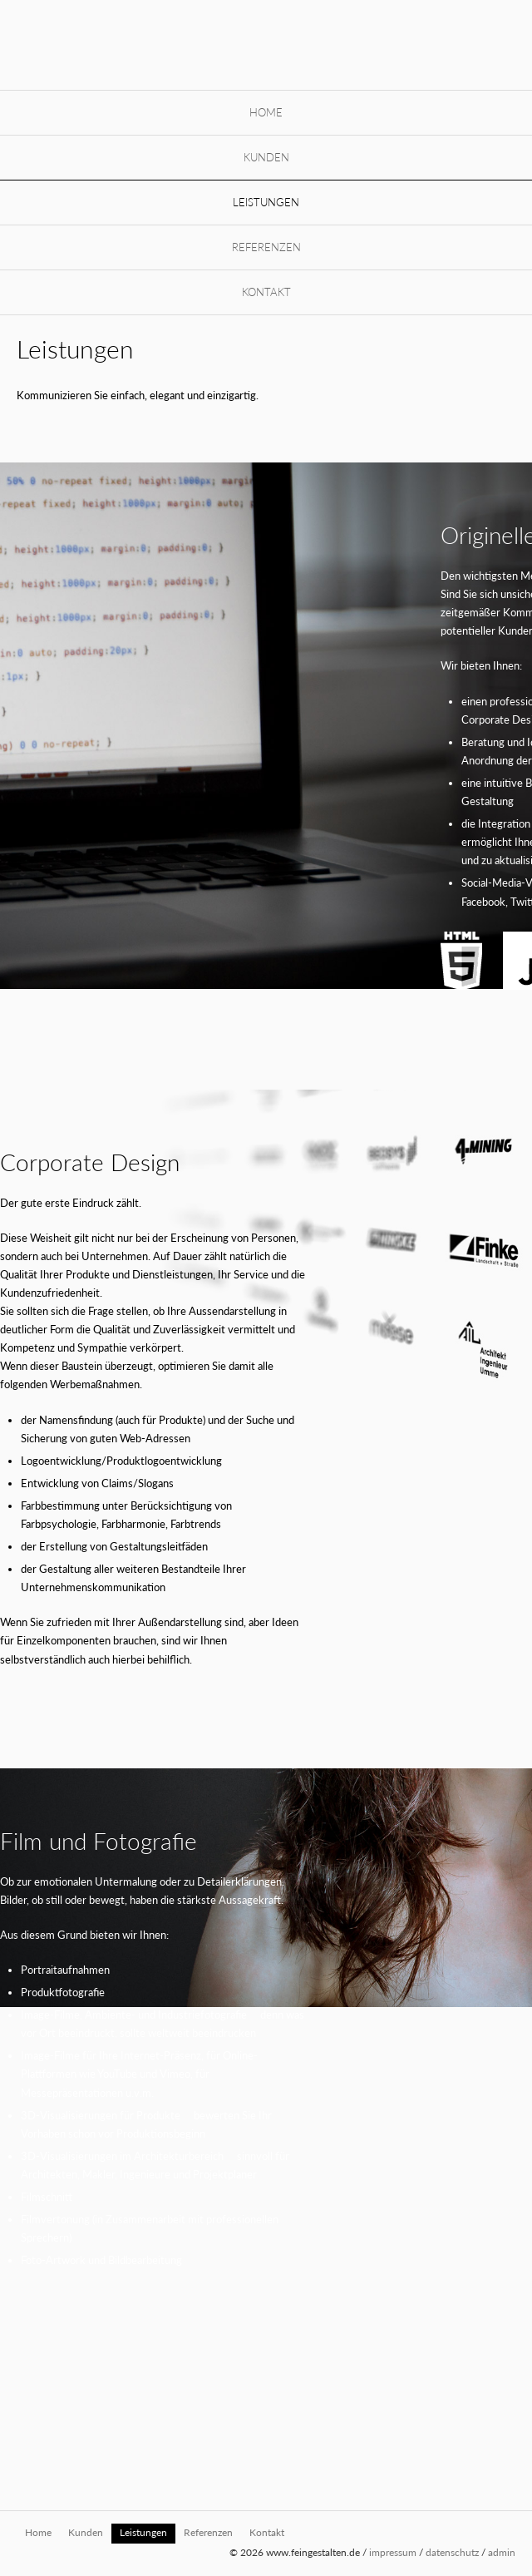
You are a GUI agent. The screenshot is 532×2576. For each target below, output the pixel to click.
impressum (392, 2552)
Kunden (266, 157)
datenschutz (452, 2552)
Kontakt (266, 292)
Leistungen (266, 202)
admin (501, 2552)
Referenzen (266, 247)
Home (266, 112)
